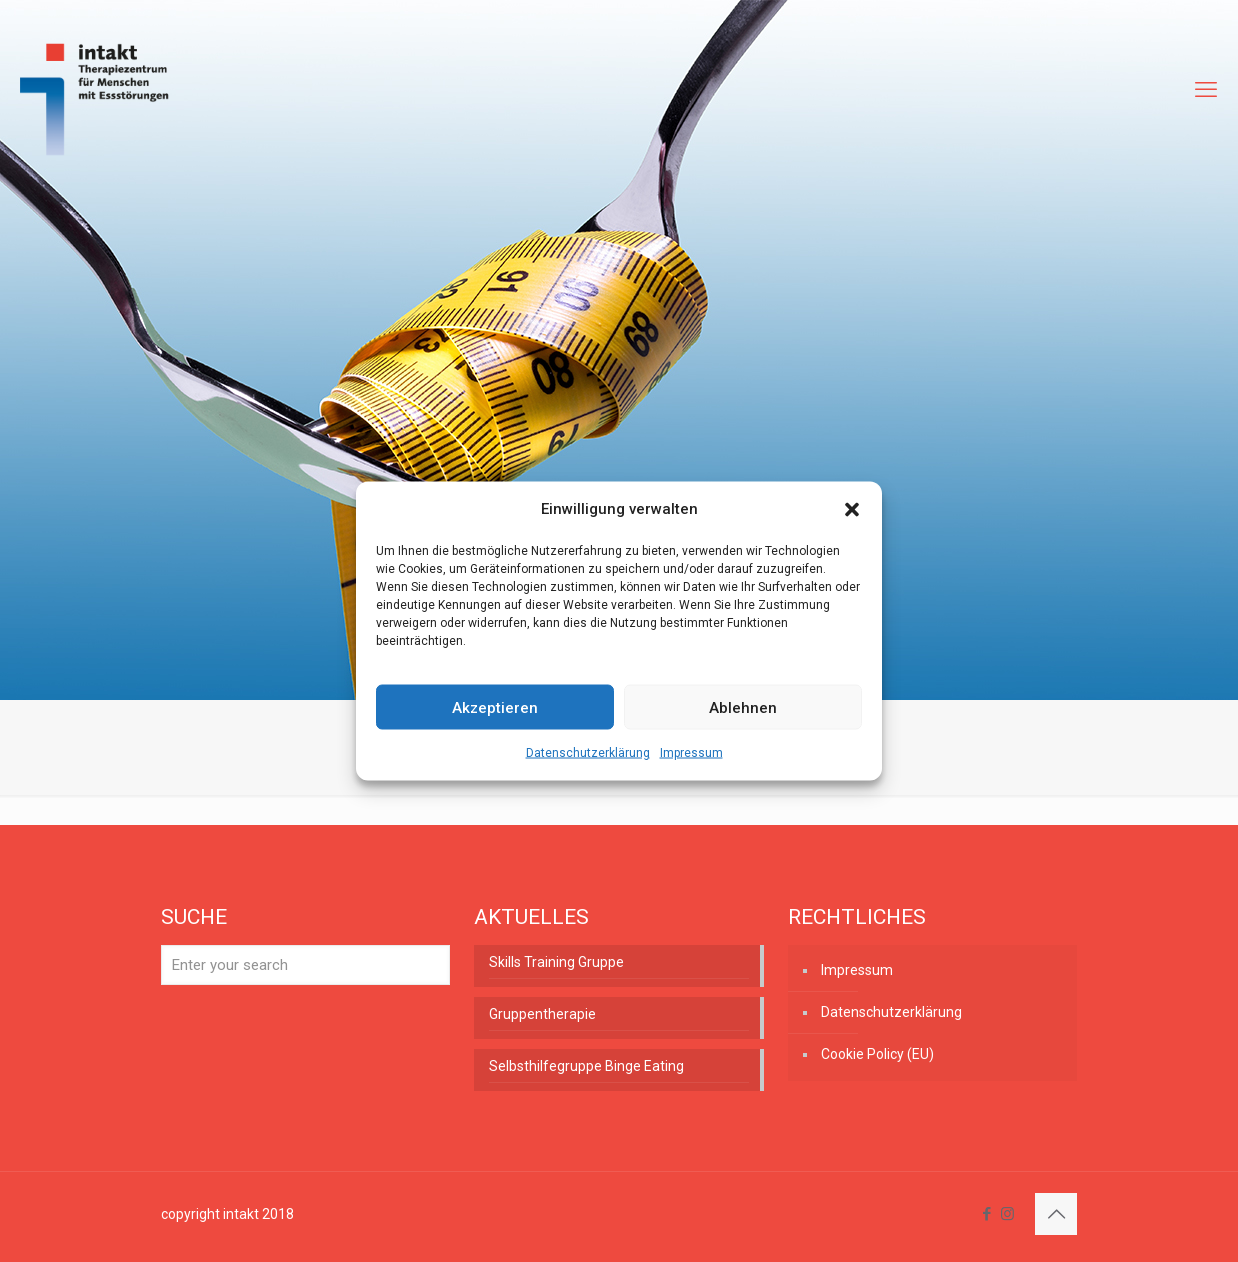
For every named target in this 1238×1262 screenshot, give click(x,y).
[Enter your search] (305, 965)
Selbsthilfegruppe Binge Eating (586, 1066)
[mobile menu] (1206, 90)
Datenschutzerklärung (588, 753)
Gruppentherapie (542, 1014)
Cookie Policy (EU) (877, 1054)
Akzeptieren (495, 707)
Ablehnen (743, 707)
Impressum (691, 753)
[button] (852, 509)
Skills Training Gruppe (556, 962)
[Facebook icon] (986, 1214)
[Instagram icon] (1007, 1214)
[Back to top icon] (1056, 1214)
